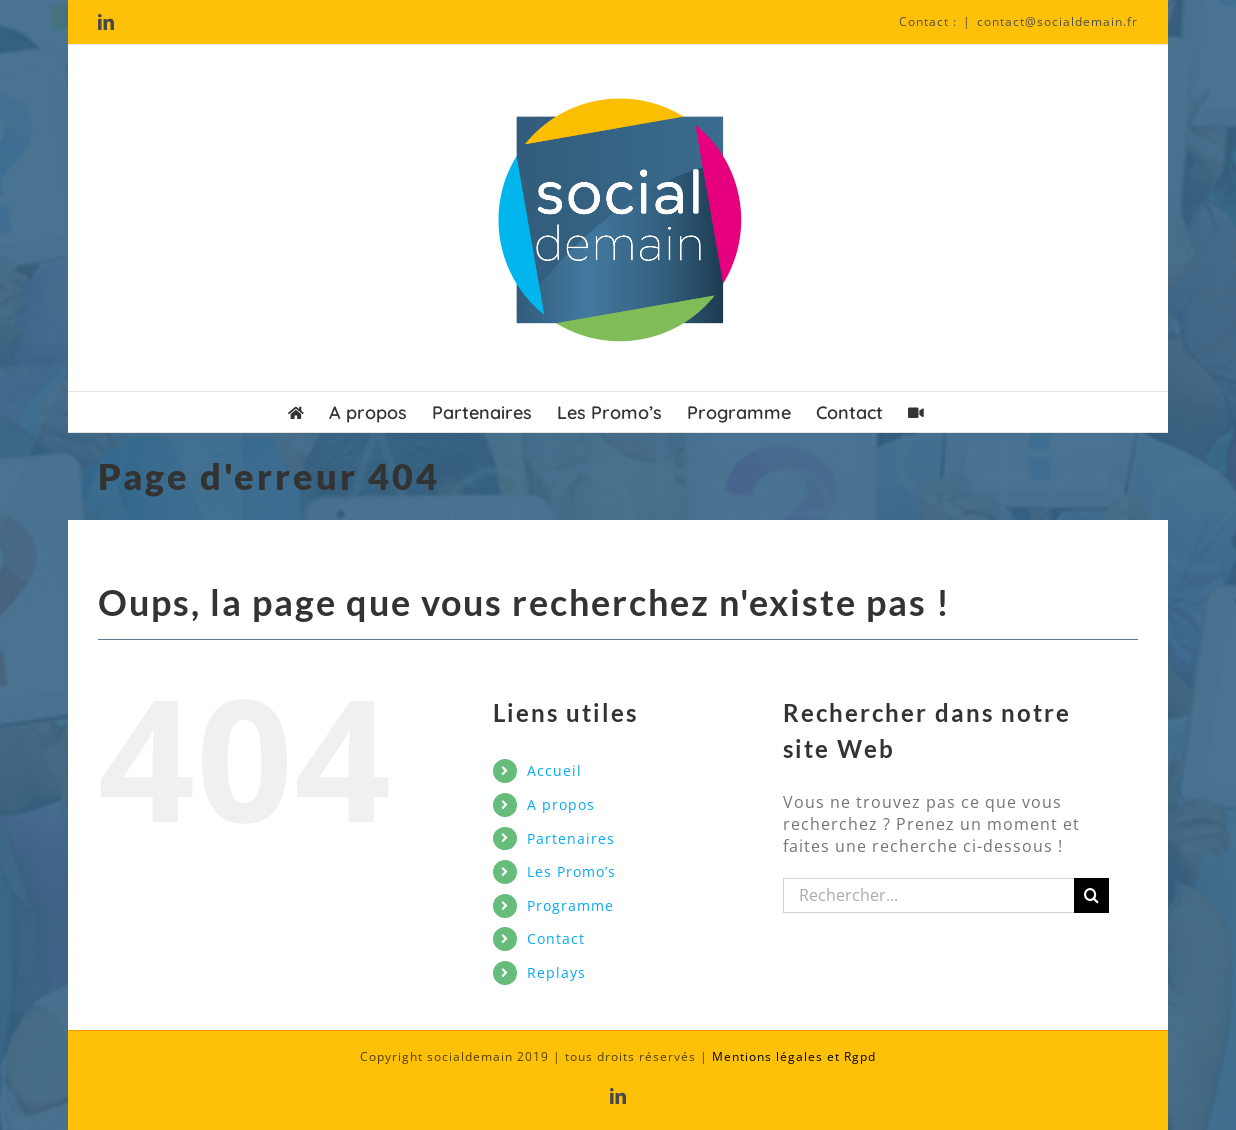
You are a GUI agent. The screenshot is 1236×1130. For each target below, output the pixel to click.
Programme (570, 905)
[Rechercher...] (929, 895)
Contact (556, 938)
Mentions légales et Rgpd (794, 1056)
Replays (556, 972)
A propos (561, 804)
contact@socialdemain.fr (1057, 21)
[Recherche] (1091, 895)
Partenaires (571, 838)
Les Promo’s (571, 871)
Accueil (554, 770)
